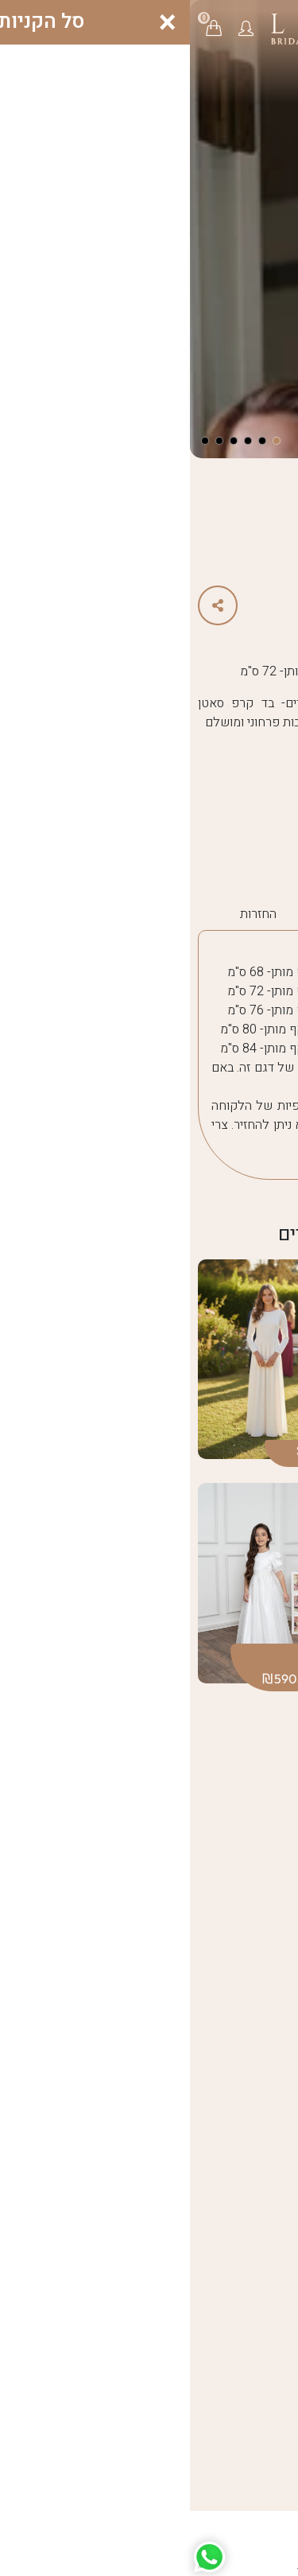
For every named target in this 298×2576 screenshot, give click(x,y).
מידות (267, 914)
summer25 (225, 849)
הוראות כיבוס (199, 914)
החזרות (68, 914)
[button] (56, 28)
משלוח (127, 914)
